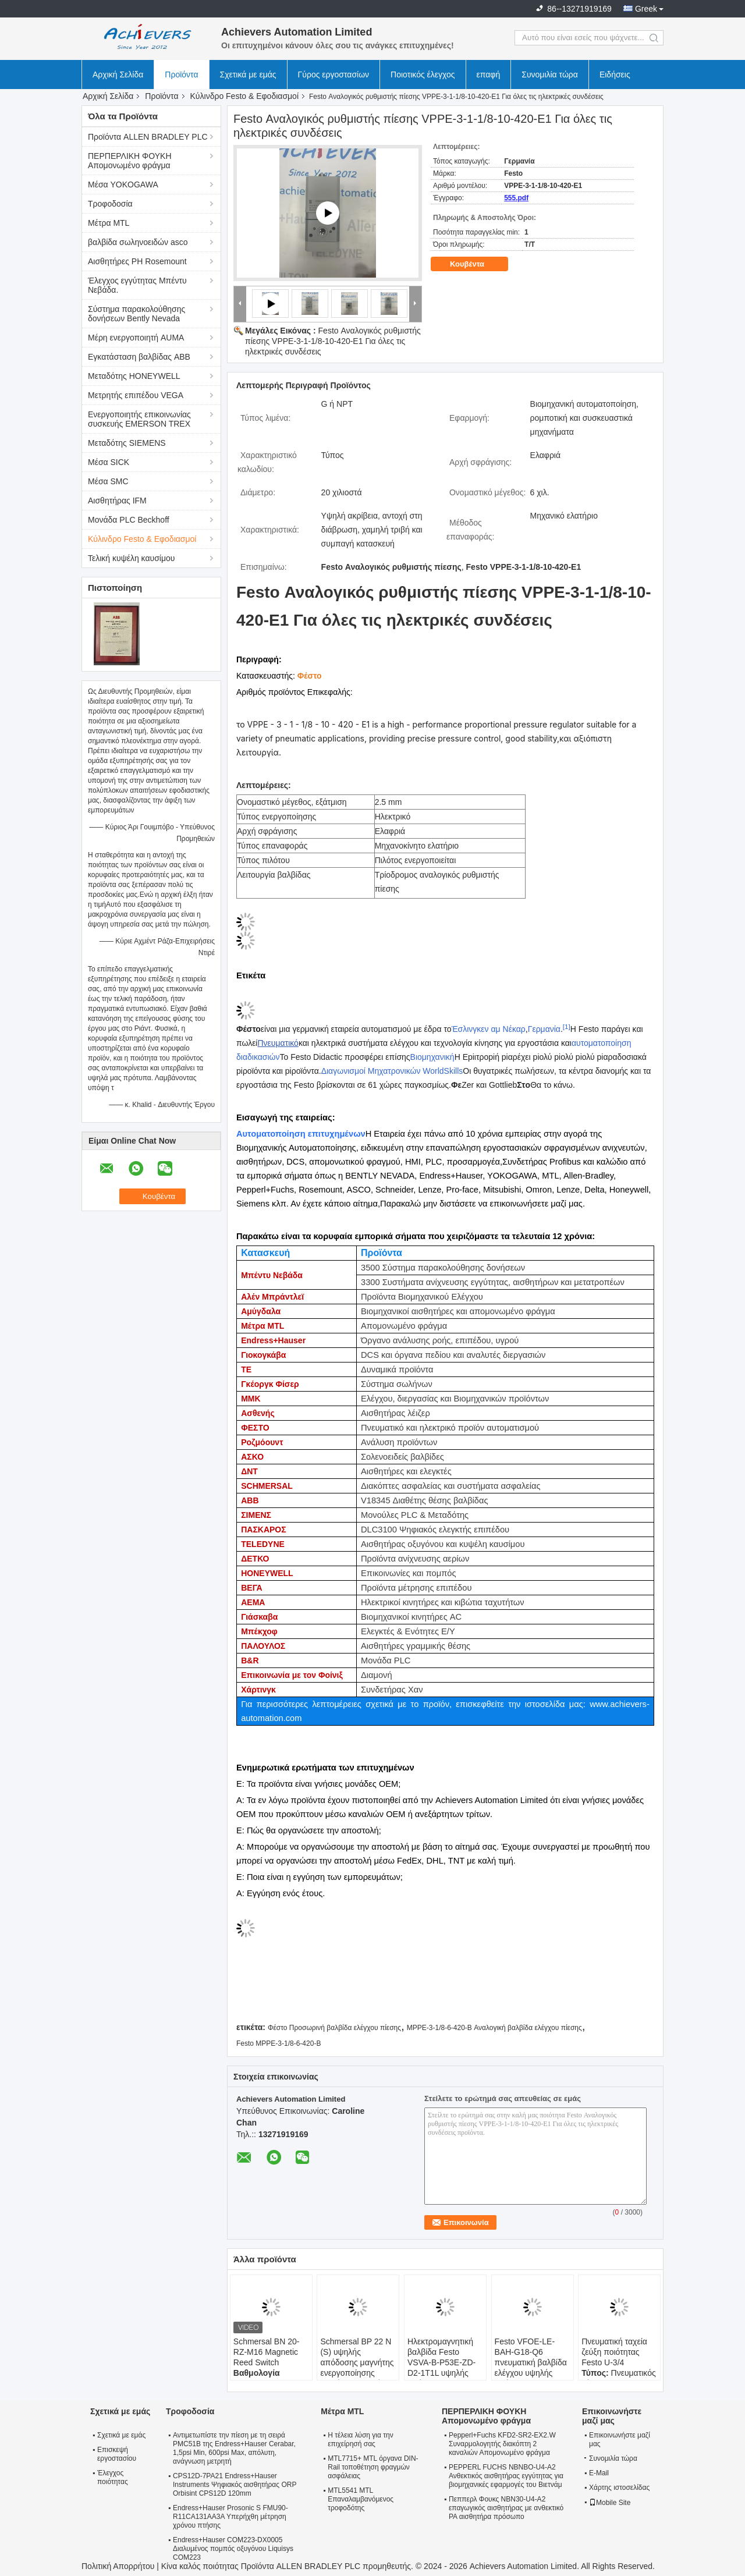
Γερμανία (544, 1029)
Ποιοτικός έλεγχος (423, 74)
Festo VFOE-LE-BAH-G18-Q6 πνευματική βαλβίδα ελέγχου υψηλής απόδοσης (531, 2362)
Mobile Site (609, 2503)
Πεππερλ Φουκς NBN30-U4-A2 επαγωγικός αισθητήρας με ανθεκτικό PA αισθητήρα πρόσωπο (506, 2508)
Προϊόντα (181, 74)
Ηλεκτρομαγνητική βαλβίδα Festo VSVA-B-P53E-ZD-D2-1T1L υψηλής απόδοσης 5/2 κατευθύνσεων (441, 2367)
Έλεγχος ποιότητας (112, 2477)
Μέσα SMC (108, 481)
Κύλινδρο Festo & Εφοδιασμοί (244, 96)
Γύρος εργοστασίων (334, 74)
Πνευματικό (277, 1043)
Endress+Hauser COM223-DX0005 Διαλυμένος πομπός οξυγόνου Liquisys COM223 (233, 2548)
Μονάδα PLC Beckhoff (128, 519)
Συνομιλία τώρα (550, 74)
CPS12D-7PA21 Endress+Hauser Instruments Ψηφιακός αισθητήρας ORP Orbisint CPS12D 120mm (234, 2484)
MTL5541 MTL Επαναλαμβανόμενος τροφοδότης (360, 2499)
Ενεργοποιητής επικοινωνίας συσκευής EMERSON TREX (139, 419)
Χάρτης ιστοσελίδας (619, 2487)
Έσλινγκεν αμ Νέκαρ (489, 1029)
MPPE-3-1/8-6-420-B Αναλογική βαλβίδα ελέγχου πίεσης (494, 2028)
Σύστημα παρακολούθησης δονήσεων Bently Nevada (136, 313)
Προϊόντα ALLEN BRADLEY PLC (148, 136)
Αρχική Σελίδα (118, 74)
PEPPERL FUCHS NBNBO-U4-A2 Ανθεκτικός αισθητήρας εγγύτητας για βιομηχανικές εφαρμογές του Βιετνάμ (506, 2476)
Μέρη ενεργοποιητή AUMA (136, 337)
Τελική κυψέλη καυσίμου (131, 558)
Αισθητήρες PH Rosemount (137, 261)
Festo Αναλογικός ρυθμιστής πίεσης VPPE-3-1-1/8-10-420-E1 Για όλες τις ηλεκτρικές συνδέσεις (333, 341)
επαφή (489, 74)
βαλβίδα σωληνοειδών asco (138, 242)
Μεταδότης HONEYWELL (134, 376)
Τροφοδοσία (110, 203)
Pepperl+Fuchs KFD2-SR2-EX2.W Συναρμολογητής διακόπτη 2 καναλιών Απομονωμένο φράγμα (502, 2444)
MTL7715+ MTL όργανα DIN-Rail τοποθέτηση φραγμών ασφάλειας (373, 2467)
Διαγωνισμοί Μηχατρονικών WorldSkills (392, 1071)
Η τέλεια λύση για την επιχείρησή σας (360, 2439)
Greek (646, 8)
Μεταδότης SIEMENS (127, 443)
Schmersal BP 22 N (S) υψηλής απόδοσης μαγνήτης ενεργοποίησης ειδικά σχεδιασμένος (356, 2362)
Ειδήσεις (614, 74)
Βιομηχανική (432, 1057)
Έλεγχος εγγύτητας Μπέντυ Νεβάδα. (137, 285)
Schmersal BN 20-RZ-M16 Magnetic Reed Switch (266, 2352)
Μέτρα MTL (108, 223)
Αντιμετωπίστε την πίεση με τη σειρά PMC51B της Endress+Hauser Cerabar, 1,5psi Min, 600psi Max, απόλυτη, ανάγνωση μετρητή (234, 2448)
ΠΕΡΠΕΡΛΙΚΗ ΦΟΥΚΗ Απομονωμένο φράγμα (130, 160)
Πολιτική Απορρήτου (117, 2566)
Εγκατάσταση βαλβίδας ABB (139, 356)
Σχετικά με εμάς (248, 74)
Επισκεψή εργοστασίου (116, 2454)
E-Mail (599, 2473)
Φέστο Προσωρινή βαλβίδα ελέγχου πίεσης (334, 2028)
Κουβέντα (475, 264)
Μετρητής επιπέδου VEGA (135, 395)
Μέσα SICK (108, 462)
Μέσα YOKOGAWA (123, 184)
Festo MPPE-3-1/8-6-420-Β (278, 2043)
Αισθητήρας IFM (117, 500)
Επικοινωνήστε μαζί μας (619, 2439)
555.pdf (516, 198)
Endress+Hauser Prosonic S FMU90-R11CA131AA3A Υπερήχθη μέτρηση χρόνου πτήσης (230, 2516)
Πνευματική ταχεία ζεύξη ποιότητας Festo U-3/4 (614, 2352)
